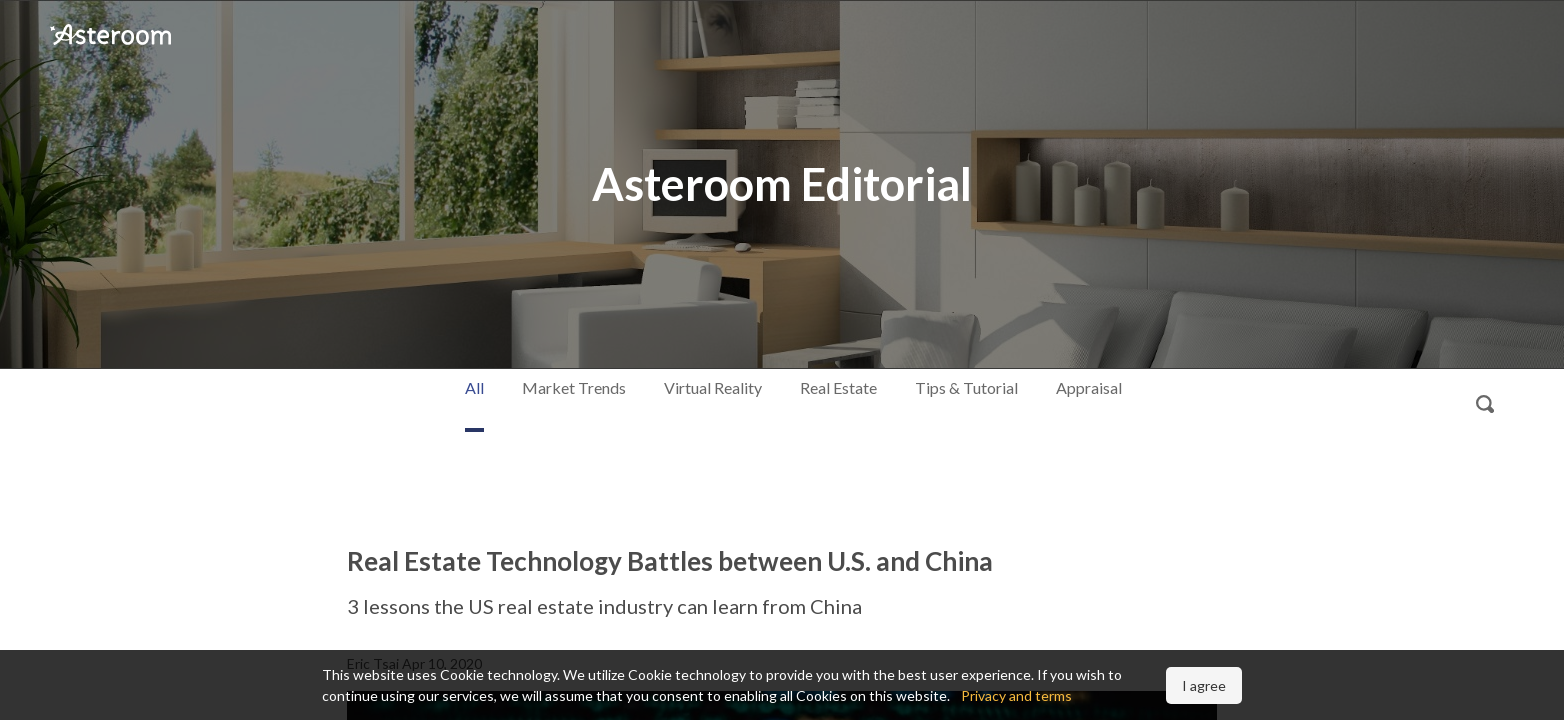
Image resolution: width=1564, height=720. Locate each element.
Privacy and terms (1016, 695)
